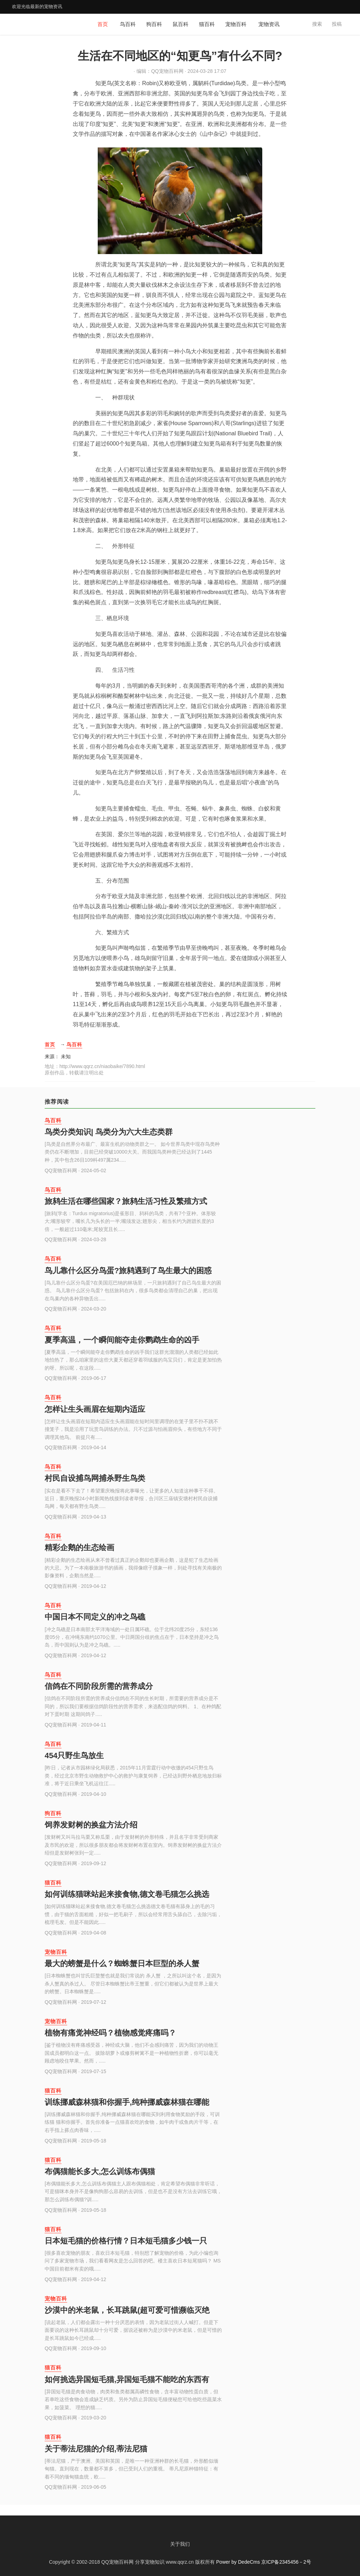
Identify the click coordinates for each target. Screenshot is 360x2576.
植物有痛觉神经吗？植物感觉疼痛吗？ (110, 2032)
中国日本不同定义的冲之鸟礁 (95, 1616)
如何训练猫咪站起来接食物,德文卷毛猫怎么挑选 (127, 1894)
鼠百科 (180, 24)
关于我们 (180, 2544)
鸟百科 (128, 24)
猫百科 (207, 24)
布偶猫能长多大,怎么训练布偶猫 (100, 2171)
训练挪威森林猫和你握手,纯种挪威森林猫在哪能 (127, 2102)
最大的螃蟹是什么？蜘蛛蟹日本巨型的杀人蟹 (122, 1963)
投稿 (337, 24)
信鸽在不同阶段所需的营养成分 (99, 1686)
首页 (102, 24)
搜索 (317, 24)
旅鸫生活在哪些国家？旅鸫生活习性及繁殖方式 (126, 1201)
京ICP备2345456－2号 (286, 2562)
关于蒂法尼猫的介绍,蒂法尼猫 (96, 2448)
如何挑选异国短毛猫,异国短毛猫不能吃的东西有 (127, 2379)
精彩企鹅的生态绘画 (79, 1547)
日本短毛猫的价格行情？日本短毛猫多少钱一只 (126, 2240)
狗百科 (154, 24)
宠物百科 (235, 24)
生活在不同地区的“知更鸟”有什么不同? (180, 55)
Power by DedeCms (238, 2562)
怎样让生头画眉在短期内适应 (95, 1409)
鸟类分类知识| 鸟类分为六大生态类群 (109, 1132)
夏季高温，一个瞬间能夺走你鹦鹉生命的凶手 (122, 1340)
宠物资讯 (268, 24)
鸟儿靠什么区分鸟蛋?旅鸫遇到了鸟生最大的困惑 (128, 1270)
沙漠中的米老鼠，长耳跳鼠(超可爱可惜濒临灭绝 (127, 2310)
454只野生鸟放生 (74, 1755)
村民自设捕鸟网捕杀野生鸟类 (95, 1478)
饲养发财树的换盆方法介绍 (91, 1824)
